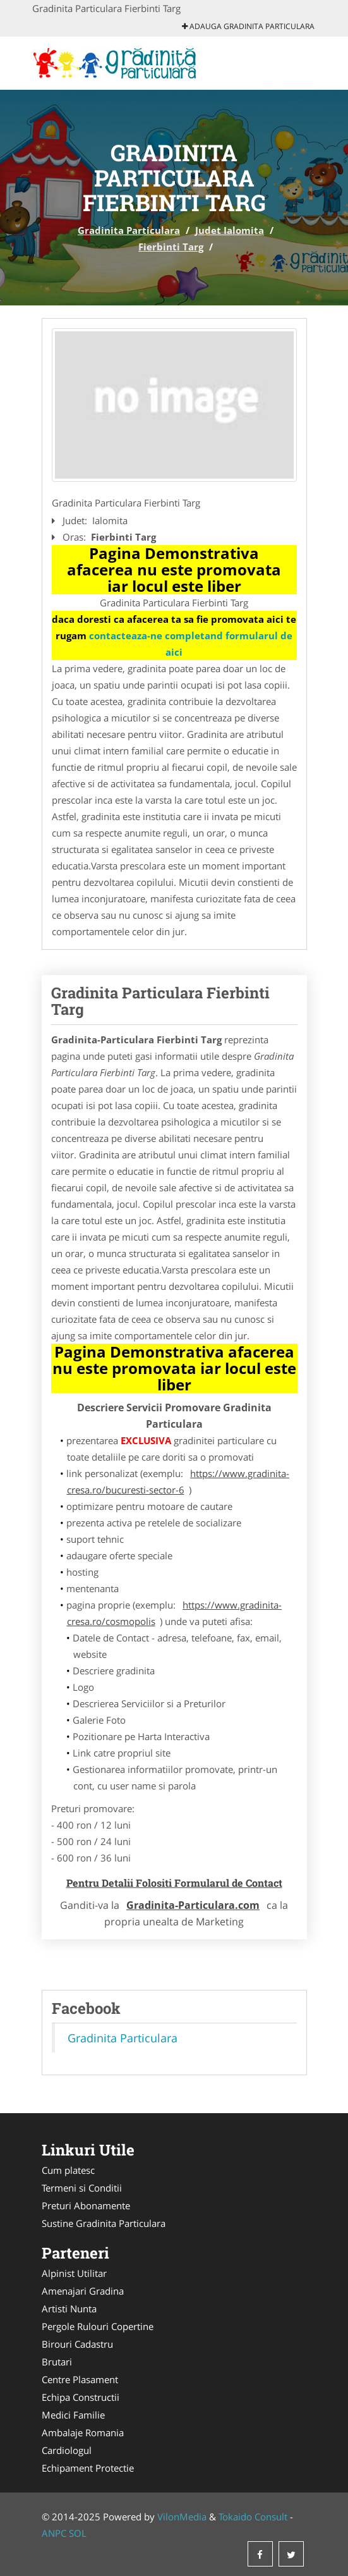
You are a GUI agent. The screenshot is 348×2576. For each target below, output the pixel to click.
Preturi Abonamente (86, 2205)
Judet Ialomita (229, 230)
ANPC (54, 2533)
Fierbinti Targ (170, 246)
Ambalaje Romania (83, 2432)
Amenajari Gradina (83, 2291)
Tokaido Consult (253, 2516)
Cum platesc (68, 2170)
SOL (78, 2533)
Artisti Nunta (69, 2308)
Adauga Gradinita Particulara (248, 26)
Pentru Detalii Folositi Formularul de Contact (174, 1882)
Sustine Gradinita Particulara (103, 2223)
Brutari (57, 2361)
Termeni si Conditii (82, 2187)
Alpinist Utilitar (74, 2273)
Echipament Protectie (88, 2468)
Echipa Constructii (80, 2397)
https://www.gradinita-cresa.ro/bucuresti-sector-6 (178, 1481)
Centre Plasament (80, 2379)
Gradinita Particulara (129, 230)
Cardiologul (67, 2450)
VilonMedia (182, 2516)
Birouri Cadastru (77, 2344)
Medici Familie (73, 2414)
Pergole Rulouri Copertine (97, 2326)
